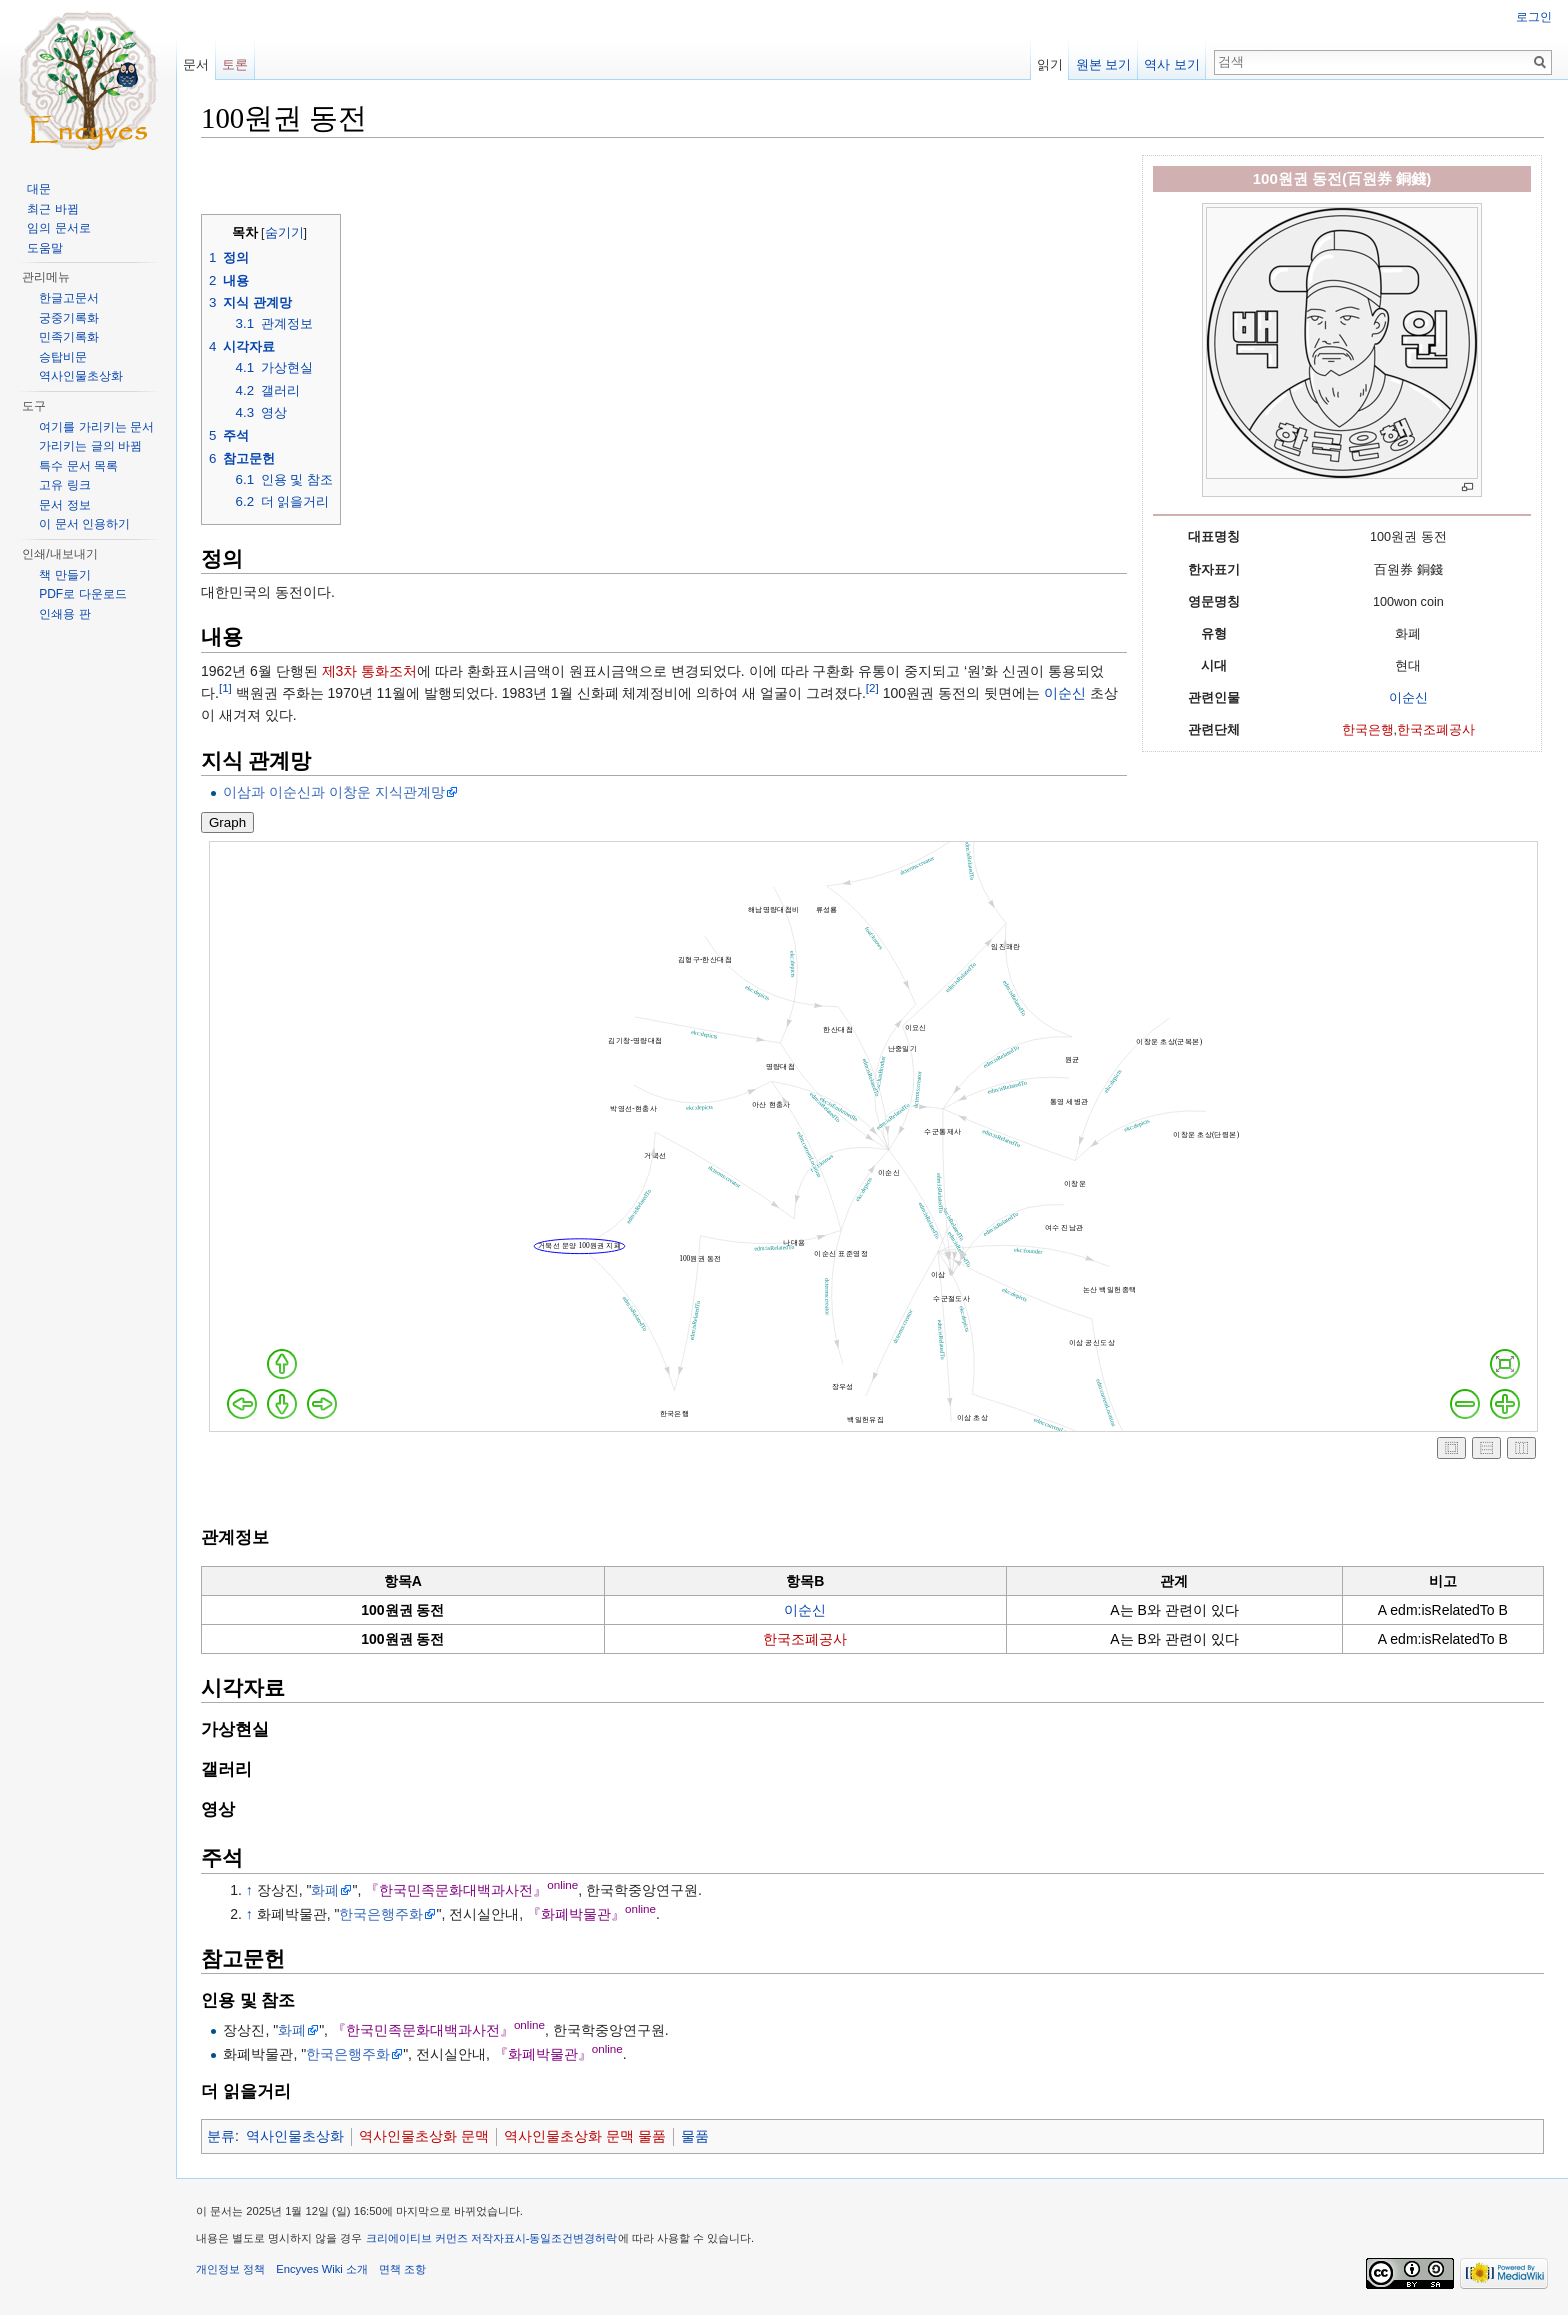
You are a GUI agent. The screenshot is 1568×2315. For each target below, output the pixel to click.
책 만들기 (64, 575)
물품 (695, 2136)
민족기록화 (69, 337)
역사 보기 (1172, 64)
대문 (39, 189)
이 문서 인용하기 (84, 524)
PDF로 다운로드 (82, 594)
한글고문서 (69, 298)
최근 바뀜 (52, 209)
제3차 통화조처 (370, 671)
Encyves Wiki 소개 (322, 2269)
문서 (196, 64)
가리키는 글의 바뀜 (90, 446)
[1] (225, 687)
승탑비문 (63, 357)
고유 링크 (64, 485)
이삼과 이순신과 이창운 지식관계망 (334, 792)
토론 (235, 64)
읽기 (1050, 64)
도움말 (45, 248)
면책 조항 (402, 2269)
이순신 (1408, 698)
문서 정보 (64, 505)
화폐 (325, 1890)
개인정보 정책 (230, 2269)
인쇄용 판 (64, 614)
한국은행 (1368, 730)
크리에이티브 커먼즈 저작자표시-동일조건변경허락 (492, 2238)
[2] (872, 687)
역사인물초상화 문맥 (424, 2136)
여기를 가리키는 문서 (96, 427)
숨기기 (284, 233)
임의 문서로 (58, 228)
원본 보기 (1104, 64)
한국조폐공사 (1436, 730)
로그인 (1534, 17)
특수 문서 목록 (78, 466)
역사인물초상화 (295, 2136)
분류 (221, 2136)
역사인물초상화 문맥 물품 (585, 2136)
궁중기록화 (69, 318)
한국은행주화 (381, 1914)
